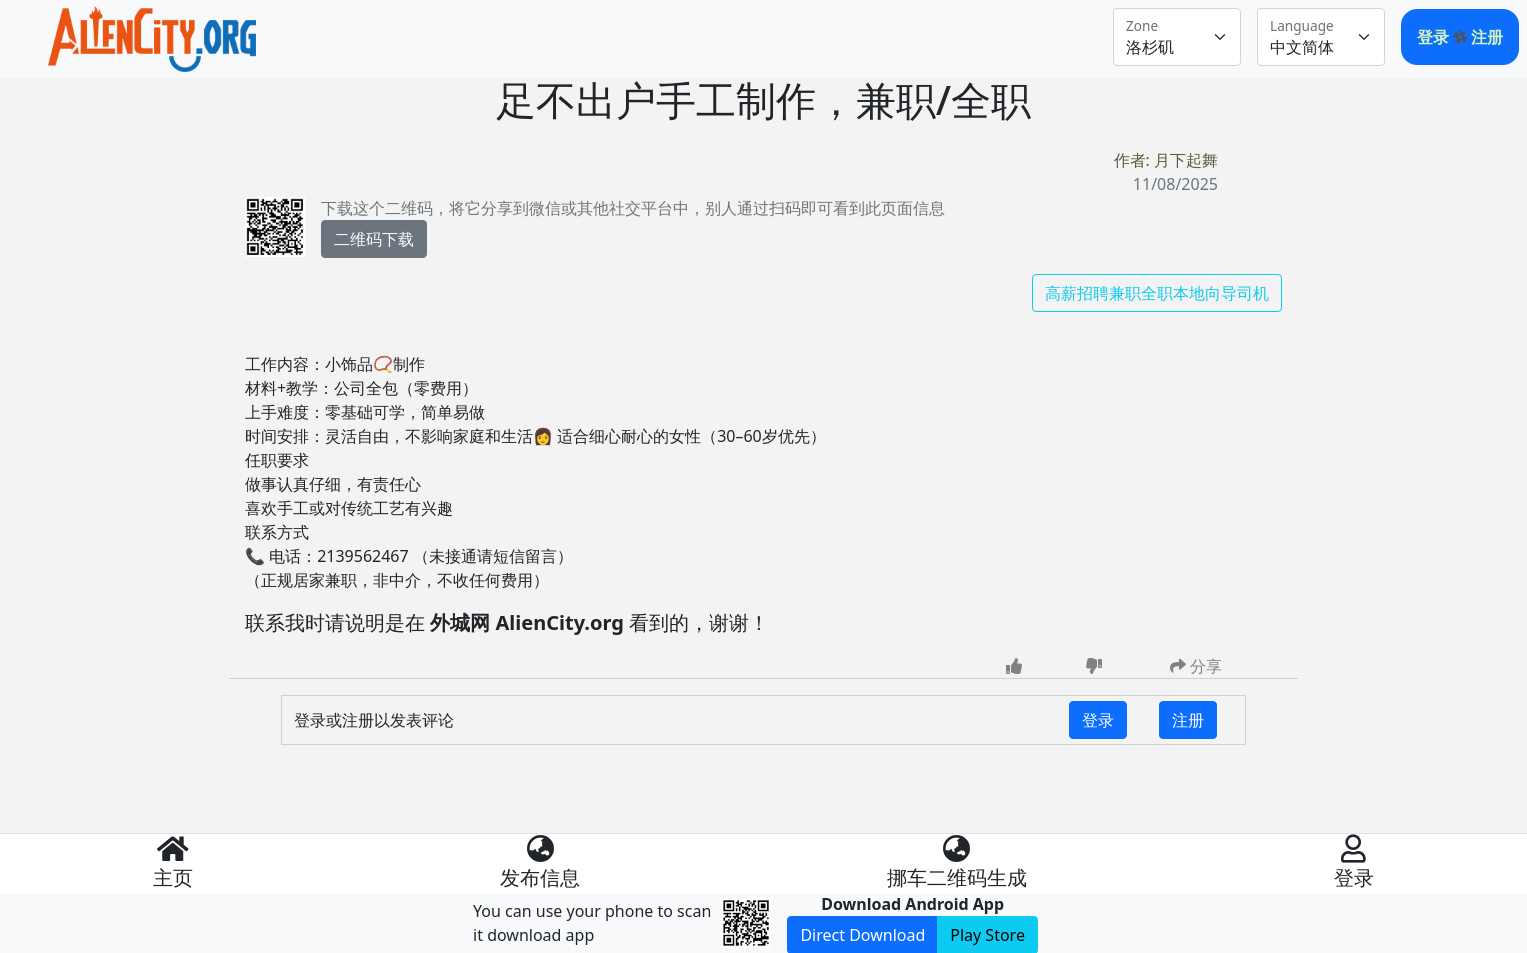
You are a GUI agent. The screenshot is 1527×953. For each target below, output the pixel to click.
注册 (1487, 37)
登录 (1435, 37)
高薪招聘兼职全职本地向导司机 (1157, 293)
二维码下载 (374, 239)
